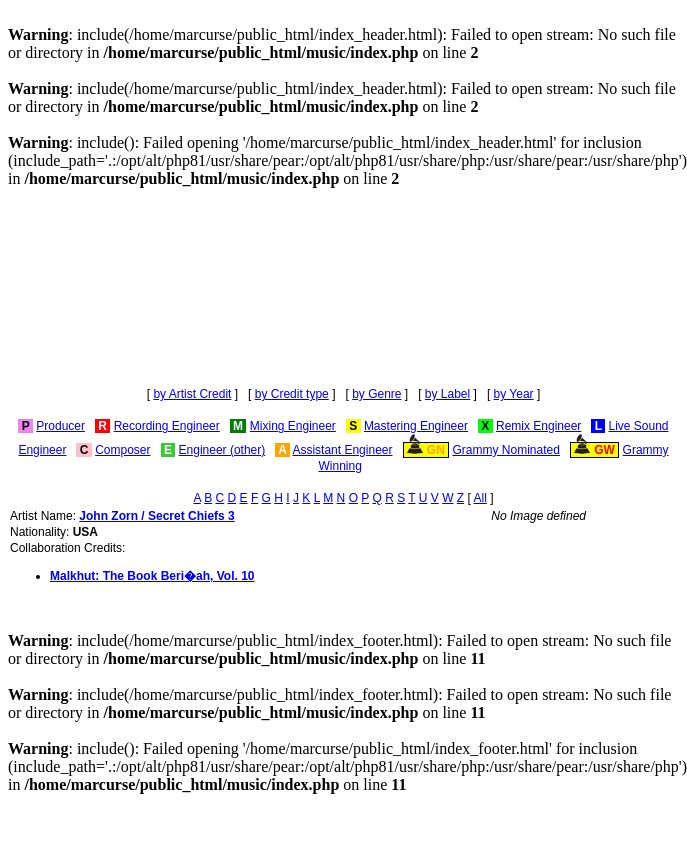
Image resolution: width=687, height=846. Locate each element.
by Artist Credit (192, 394)
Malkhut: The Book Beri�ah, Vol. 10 (152, 576)
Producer (60, 426)
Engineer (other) (222, 450)
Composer (122, 450)
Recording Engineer (167, 426)
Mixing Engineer (293, 426)
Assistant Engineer (342, 450)
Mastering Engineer (416, 426)
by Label (447, 394)
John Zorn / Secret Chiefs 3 (156, 516)
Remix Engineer (538, 426)
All (480, 498)
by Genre (376, 394)
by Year (514, 394)
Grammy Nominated (506, 450)
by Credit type (292, 394)
